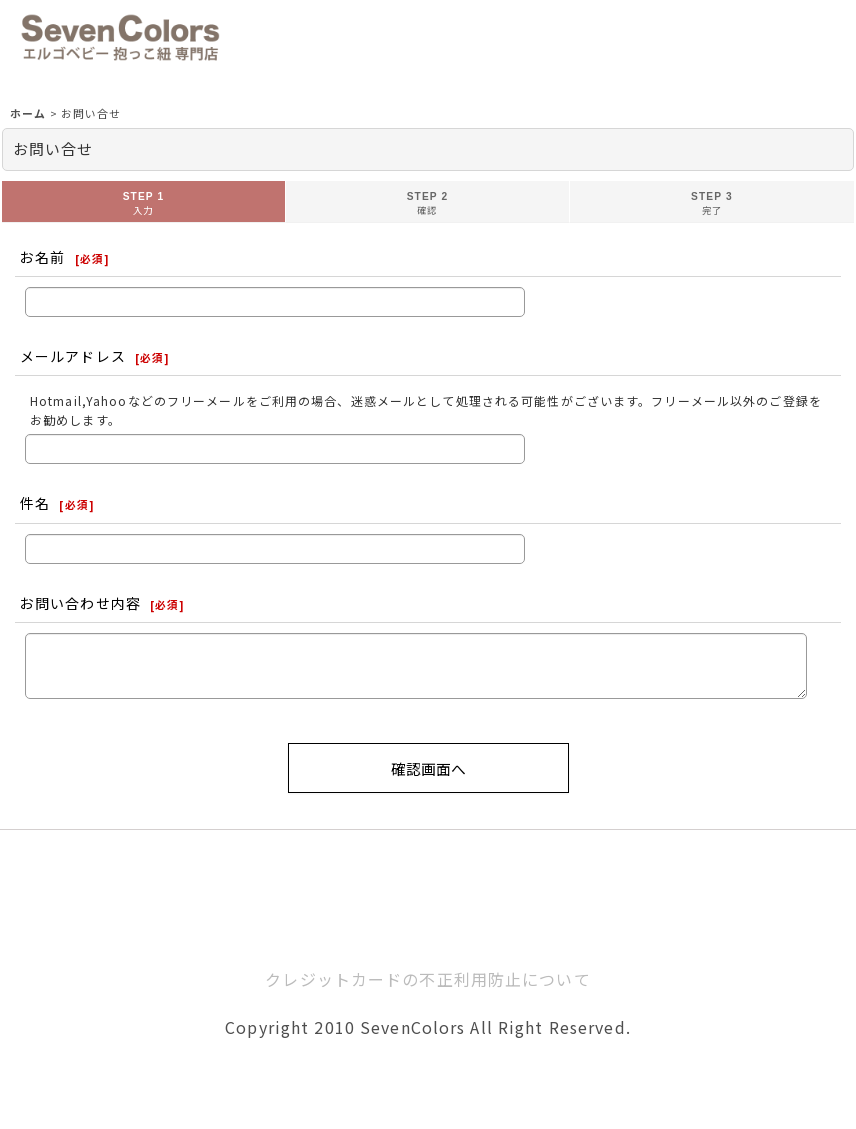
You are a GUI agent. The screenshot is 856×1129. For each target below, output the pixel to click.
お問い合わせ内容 (80, 603)
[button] (242, 37)
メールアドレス (73, 356)
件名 (35, 503)
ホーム (428, 928)
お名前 (42, 257)
